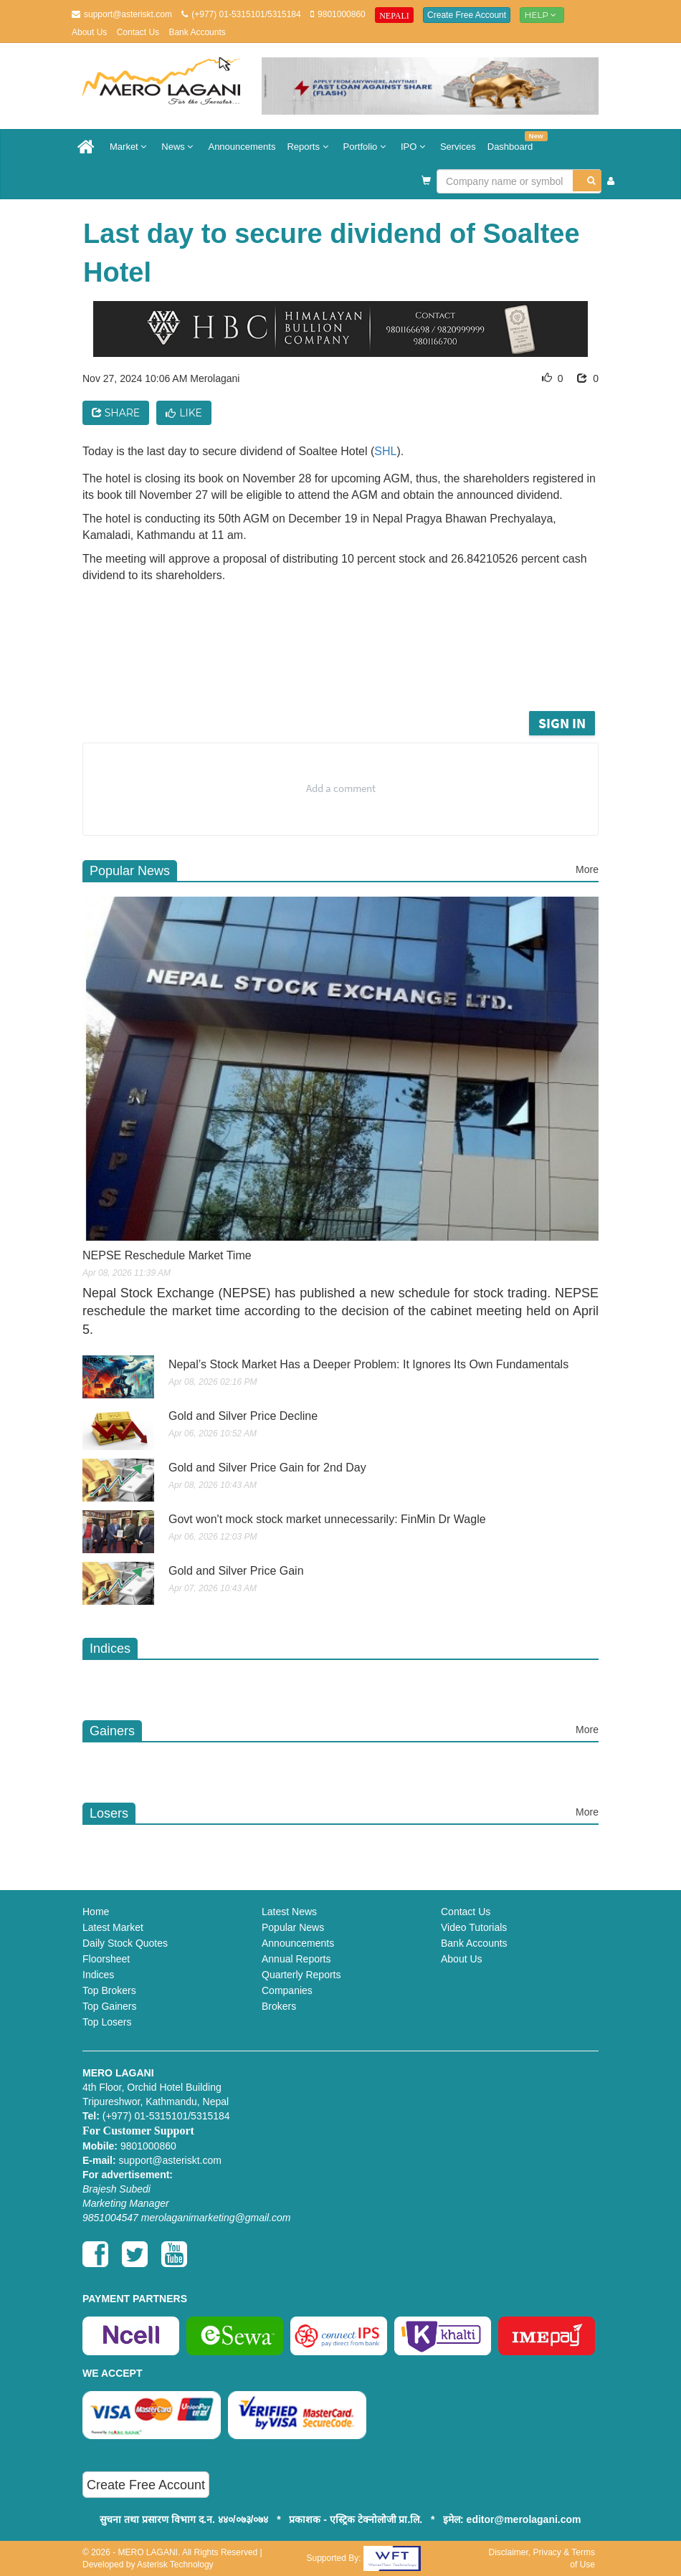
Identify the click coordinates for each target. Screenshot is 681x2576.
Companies (287, 1990)
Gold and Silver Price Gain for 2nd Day (267, 1467)
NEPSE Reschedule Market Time (167, 1255)
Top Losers (106, 2022)
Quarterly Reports (301, 1974)
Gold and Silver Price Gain (236, 1571)
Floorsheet (106, 1959)
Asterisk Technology (175, 2565)
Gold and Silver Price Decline (243, 1416)
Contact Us (138, 32)
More (587, 869)
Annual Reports (296, 1959)
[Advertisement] (354, 668)
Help (542, 14)
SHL (385, 451)
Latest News (289, 1911)
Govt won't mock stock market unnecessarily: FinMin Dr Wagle (327, 1519)
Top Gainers (109, 2006)
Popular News (293, 1927)
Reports (309, 146)
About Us (89, 32)
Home (95, 1911)
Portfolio (366, 146)
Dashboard (513, 141)
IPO (415, 146)
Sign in (562, 723)
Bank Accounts (196, 32)
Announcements (241, 146)
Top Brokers (109, 1990)
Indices (98, 1974)
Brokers (279, 2006)
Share (116, 412)
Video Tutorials (474, 1927)
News (178, 146)
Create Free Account (466, 15)
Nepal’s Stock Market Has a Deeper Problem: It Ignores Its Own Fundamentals (368, 1364)
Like (184, 412)
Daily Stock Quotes (125, 1943)
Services (458, 146)
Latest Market (112, 1927)
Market (130, 146)
